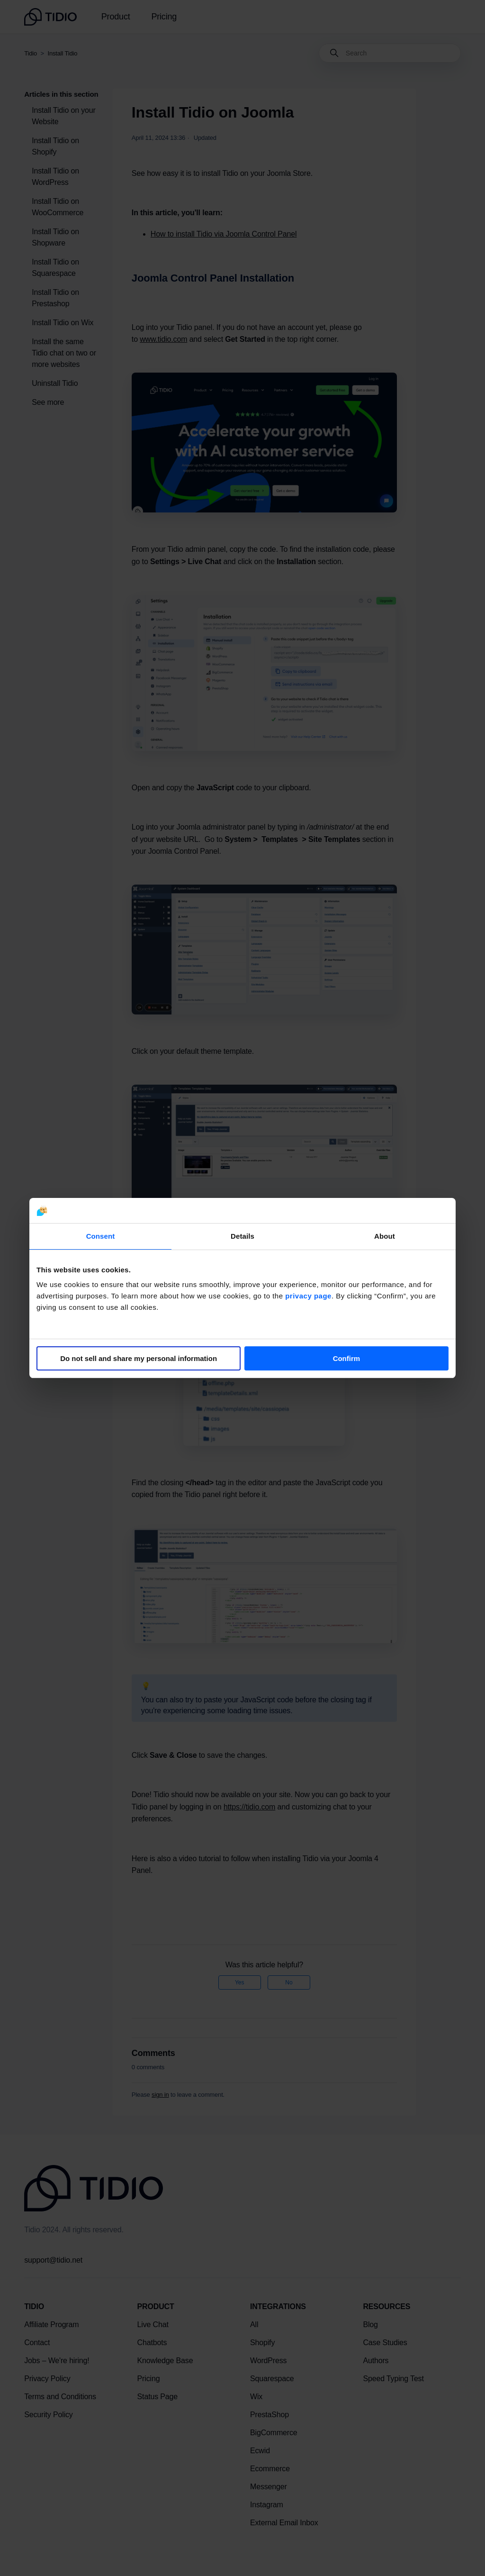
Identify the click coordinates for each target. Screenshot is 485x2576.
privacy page (308, 1296)
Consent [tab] (100, 1236)
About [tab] (384, 1236)
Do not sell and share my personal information (138, 1358)
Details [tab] (242, 1236)
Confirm (346, 1358)
